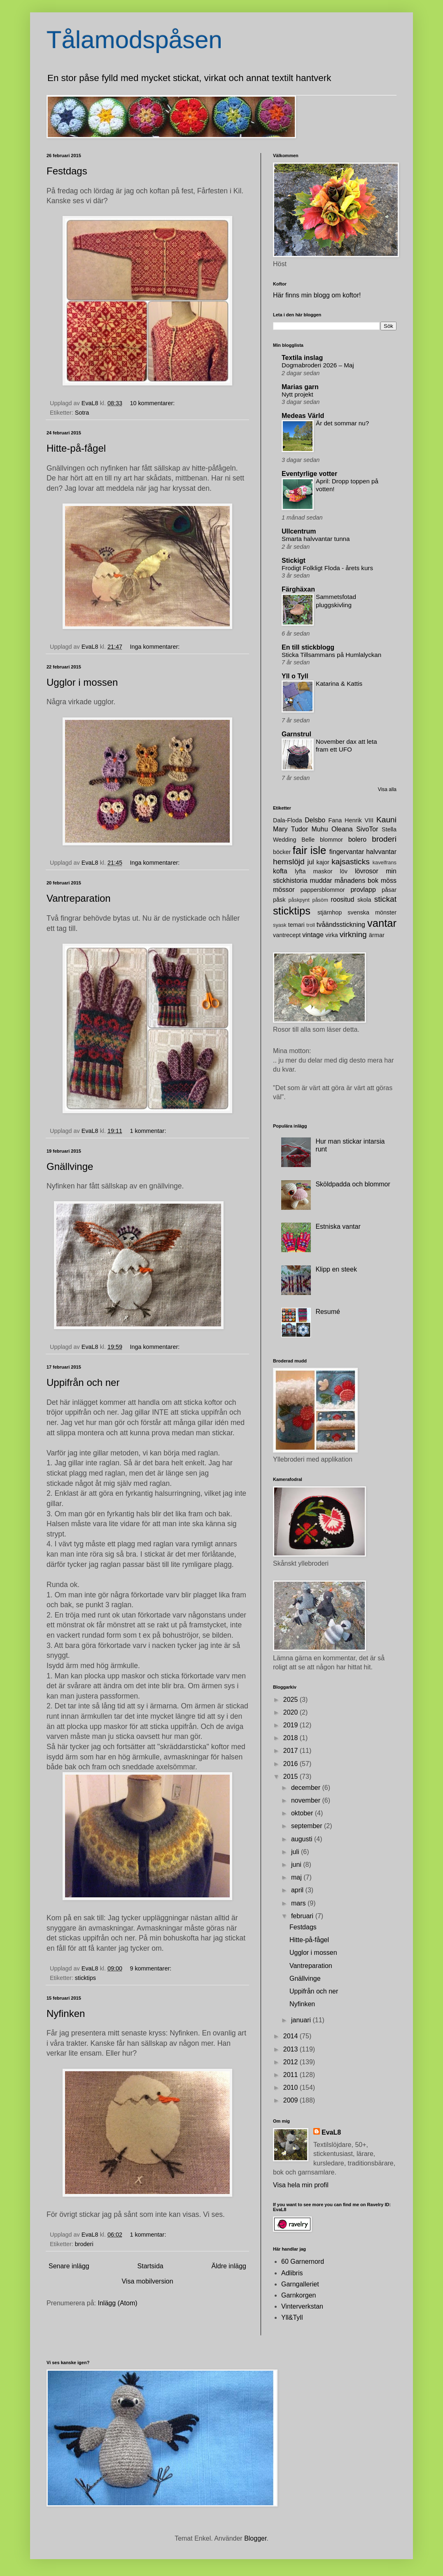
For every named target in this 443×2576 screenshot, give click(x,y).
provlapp (362, 889)
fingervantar (346, 851)
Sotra (82, 412)
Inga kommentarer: (155, 646)
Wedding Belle (294, 839)
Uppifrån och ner (83, 1382)
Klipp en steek (336, 1269)
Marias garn (300, 386)
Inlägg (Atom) (118, 2303)
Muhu (320, 829)
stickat (385, 899)
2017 (291, 1750)
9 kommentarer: (151, 1968)
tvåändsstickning (341, 924)
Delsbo (315, 820)
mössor (283, 889)
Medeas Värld (303, 415)
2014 (291, 2036)
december (306, 1787)
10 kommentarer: (153, 403)
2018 (291, 1737)
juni (297, 1864)
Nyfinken (66, 2013)
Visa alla (387, 789)
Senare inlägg (69, 2266)
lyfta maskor (314, 871)
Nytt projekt (297, 394)
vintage (313, 934)
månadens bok (356, 880)
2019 (291, 1725)
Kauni (386, 819)
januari (301, 2020)
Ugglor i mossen (82, 682)
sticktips (85, 1978)
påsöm (320, 900)
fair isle (309, 850)
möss (388, 880)
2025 (291, 1699)
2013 (291, 2049)
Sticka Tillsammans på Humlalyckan (331, 654)
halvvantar (381, 851)
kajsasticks (350, 861)
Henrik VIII (359, 820)
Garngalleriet (300, 2284)
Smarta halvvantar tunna (316, 538)
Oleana (342, 829)
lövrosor (366, 871)
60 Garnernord (302, 2261)
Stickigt (293, 560)
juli (296, 1851)
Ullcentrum (299, 531)
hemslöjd (289, 861)
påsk (279, 899)
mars (299, 1903)
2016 (291, 1763)
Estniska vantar (337, 1226)
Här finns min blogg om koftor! (317, 295)
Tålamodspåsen (134, 39)
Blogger (255, 2538)
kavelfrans (384, 862)
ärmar (377, 935)
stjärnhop (329, 912)
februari (303, 1915)
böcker (282, 852)
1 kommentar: (149, 1131)
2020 (291, 1712)
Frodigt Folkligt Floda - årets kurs (327, 567)
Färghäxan (298, 589)
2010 (291, 2087)
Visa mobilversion (147, 2281)
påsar (389, 890)
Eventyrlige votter (309, 473)
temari (296, 924)
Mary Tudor (290, 829)
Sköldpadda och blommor (352, 1184)
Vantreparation (79, 898)
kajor (322, 862)
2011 (291, 2074)
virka (331, 935)
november (306, 1800)
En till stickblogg (308, 647)
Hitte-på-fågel (76, 448)
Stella (389, 829)
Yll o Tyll (295, 676)
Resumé (327, 1311)
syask (280, 925)
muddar (321, 880)
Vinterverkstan (302, 2306)
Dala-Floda (287, 820)
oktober (303, 1813)
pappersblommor (323, 890)
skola (364, 899)
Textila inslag (302, 357)
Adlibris (292, 2273)
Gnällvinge (70, 1166)
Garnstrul (296, 734)
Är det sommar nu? (342, 423)
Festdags (67, 170)
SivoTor (367, 829)
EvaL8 (331, 2132)
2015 (291, 1776)
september (307, 1825)
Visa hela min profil (301, 2184)
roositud (342, 899)
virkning (353, 934)
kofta (280, 871)
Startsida (150, 2266)
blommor (331, 839)
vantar (381, 923)
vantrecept (287, 935)
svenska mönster (371, 912)
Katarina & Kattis (339, 683)
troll (310, 925)
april (298, 1890)
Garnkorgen (298, 2295)
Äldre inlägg (229, 2266)
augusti (302, 1839)
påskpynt (299, 900)
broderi (84, 2244)
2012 (291, 2061)
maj (297, 1877)
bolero (357, 839)
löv (343, 871)
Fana (335, 820)
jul (311, 862)
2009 (291, 2100)
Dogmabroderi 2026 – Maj (318, 365)
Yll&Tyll (292, 2317)
